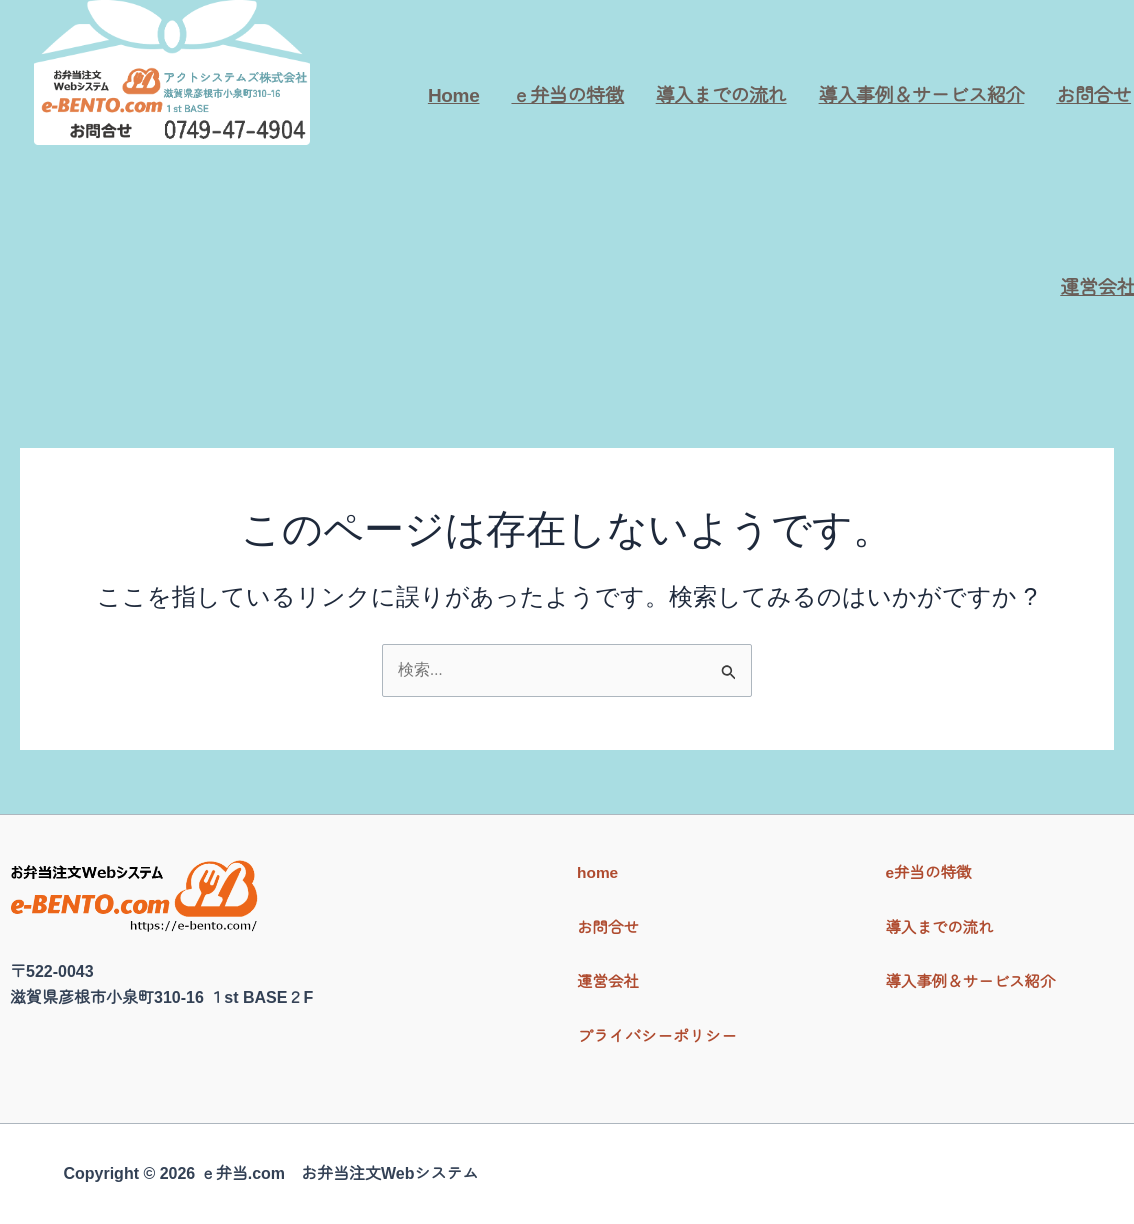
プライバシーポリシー (657, 1036)
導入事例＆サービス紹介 (922, 95)
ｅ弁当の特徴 (567, 95)
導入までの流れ (721, 95)
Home (454, 95)
